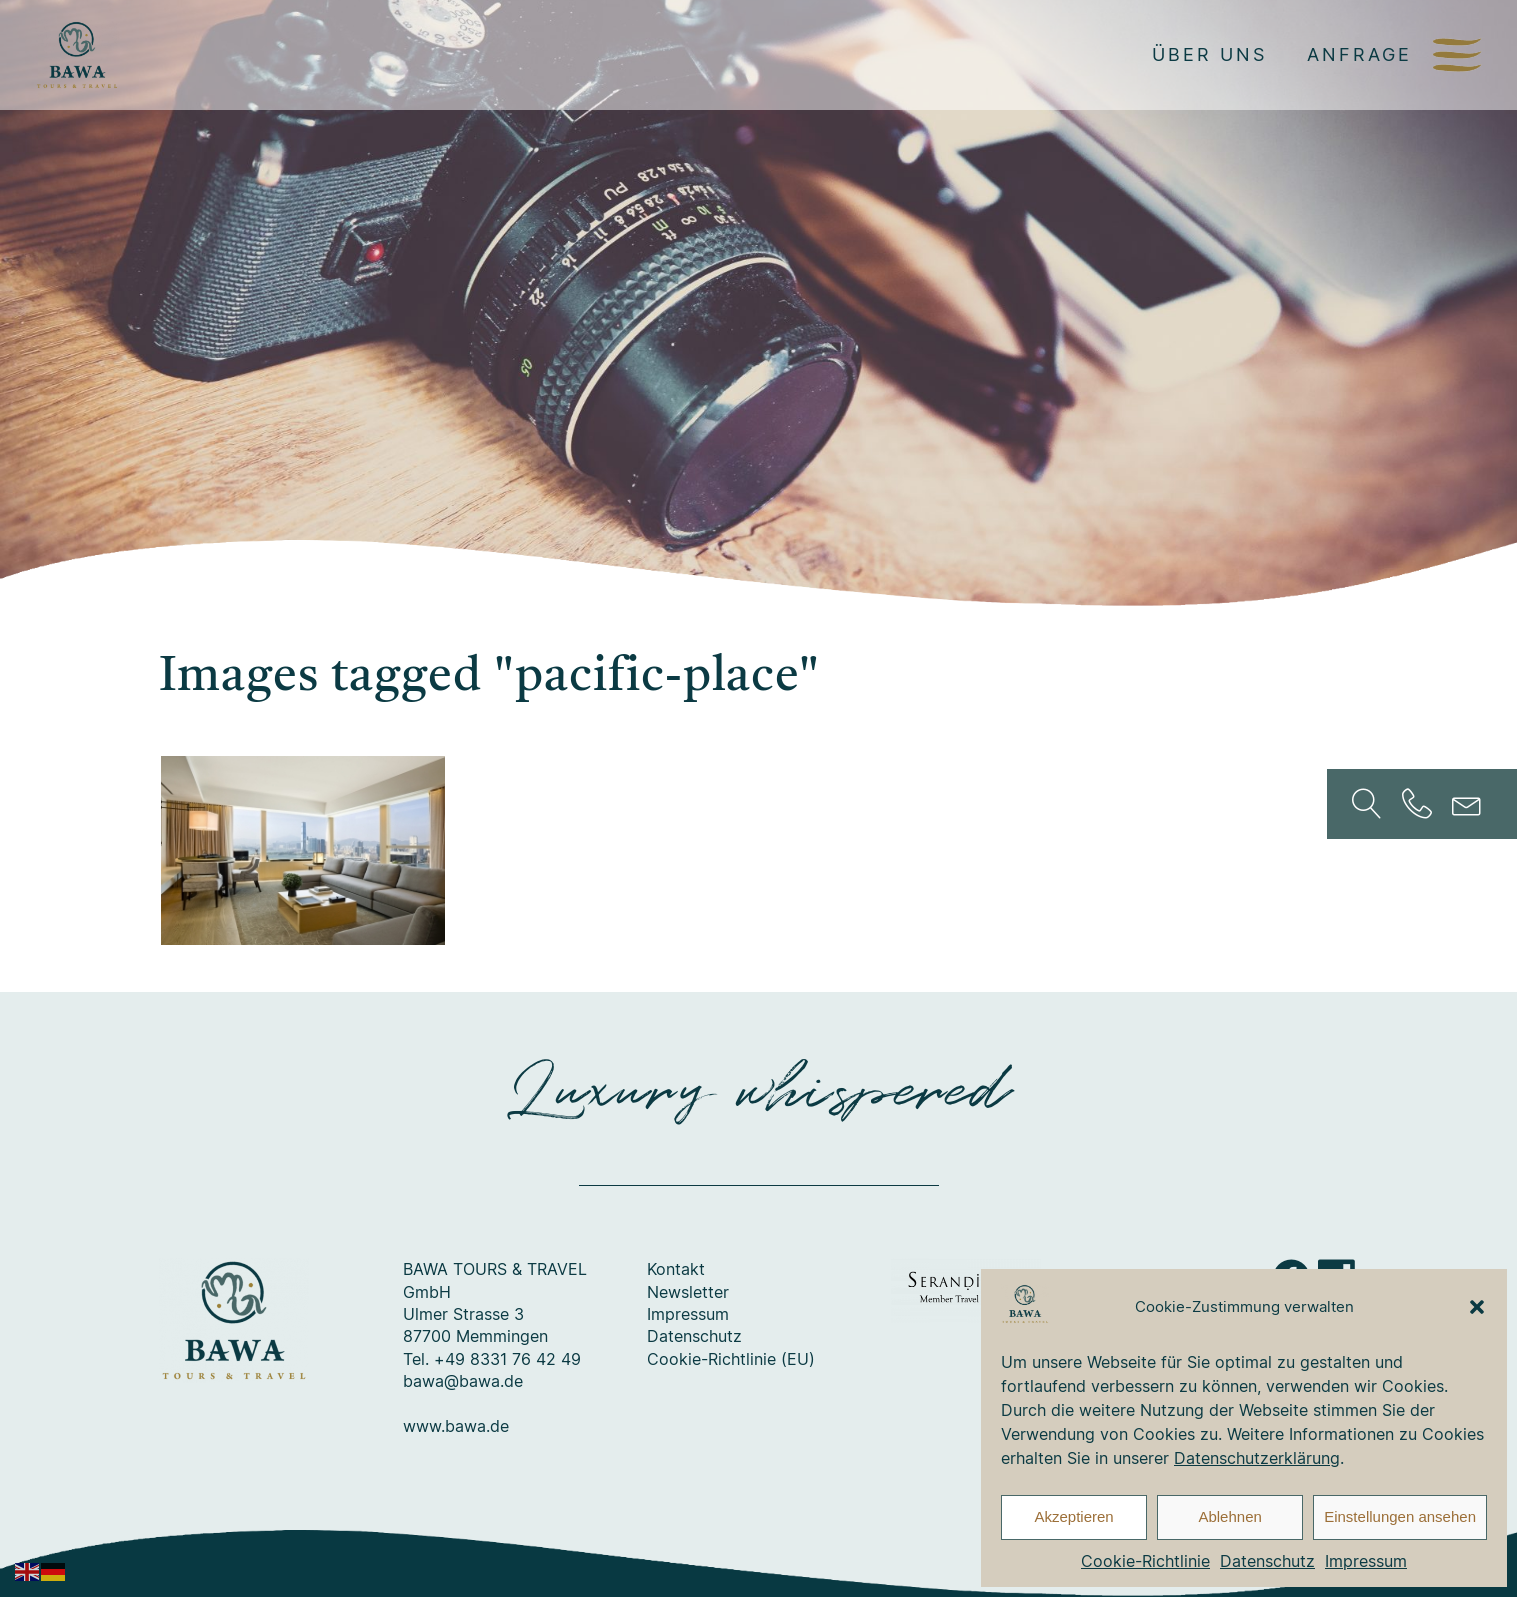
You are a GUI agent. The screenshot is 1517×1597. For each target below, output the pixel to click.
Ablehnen (1229, 1516)
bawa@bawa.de (463, 1381)
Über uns (1209, 54)
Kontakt (676, 1269)
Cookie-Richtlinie (1145, 1561)
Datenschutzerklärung (1257, 1458)
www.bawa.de (456, 1426)
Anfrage (1359, 54)
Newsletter (688, 1292)
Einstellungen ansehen (1400, 1516)
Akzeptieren (1073, 1516)
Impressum (1366, 1561)
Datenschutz (1267, 1561)
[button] (1477, 1307)
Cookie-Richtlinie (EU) (731, 1359)
